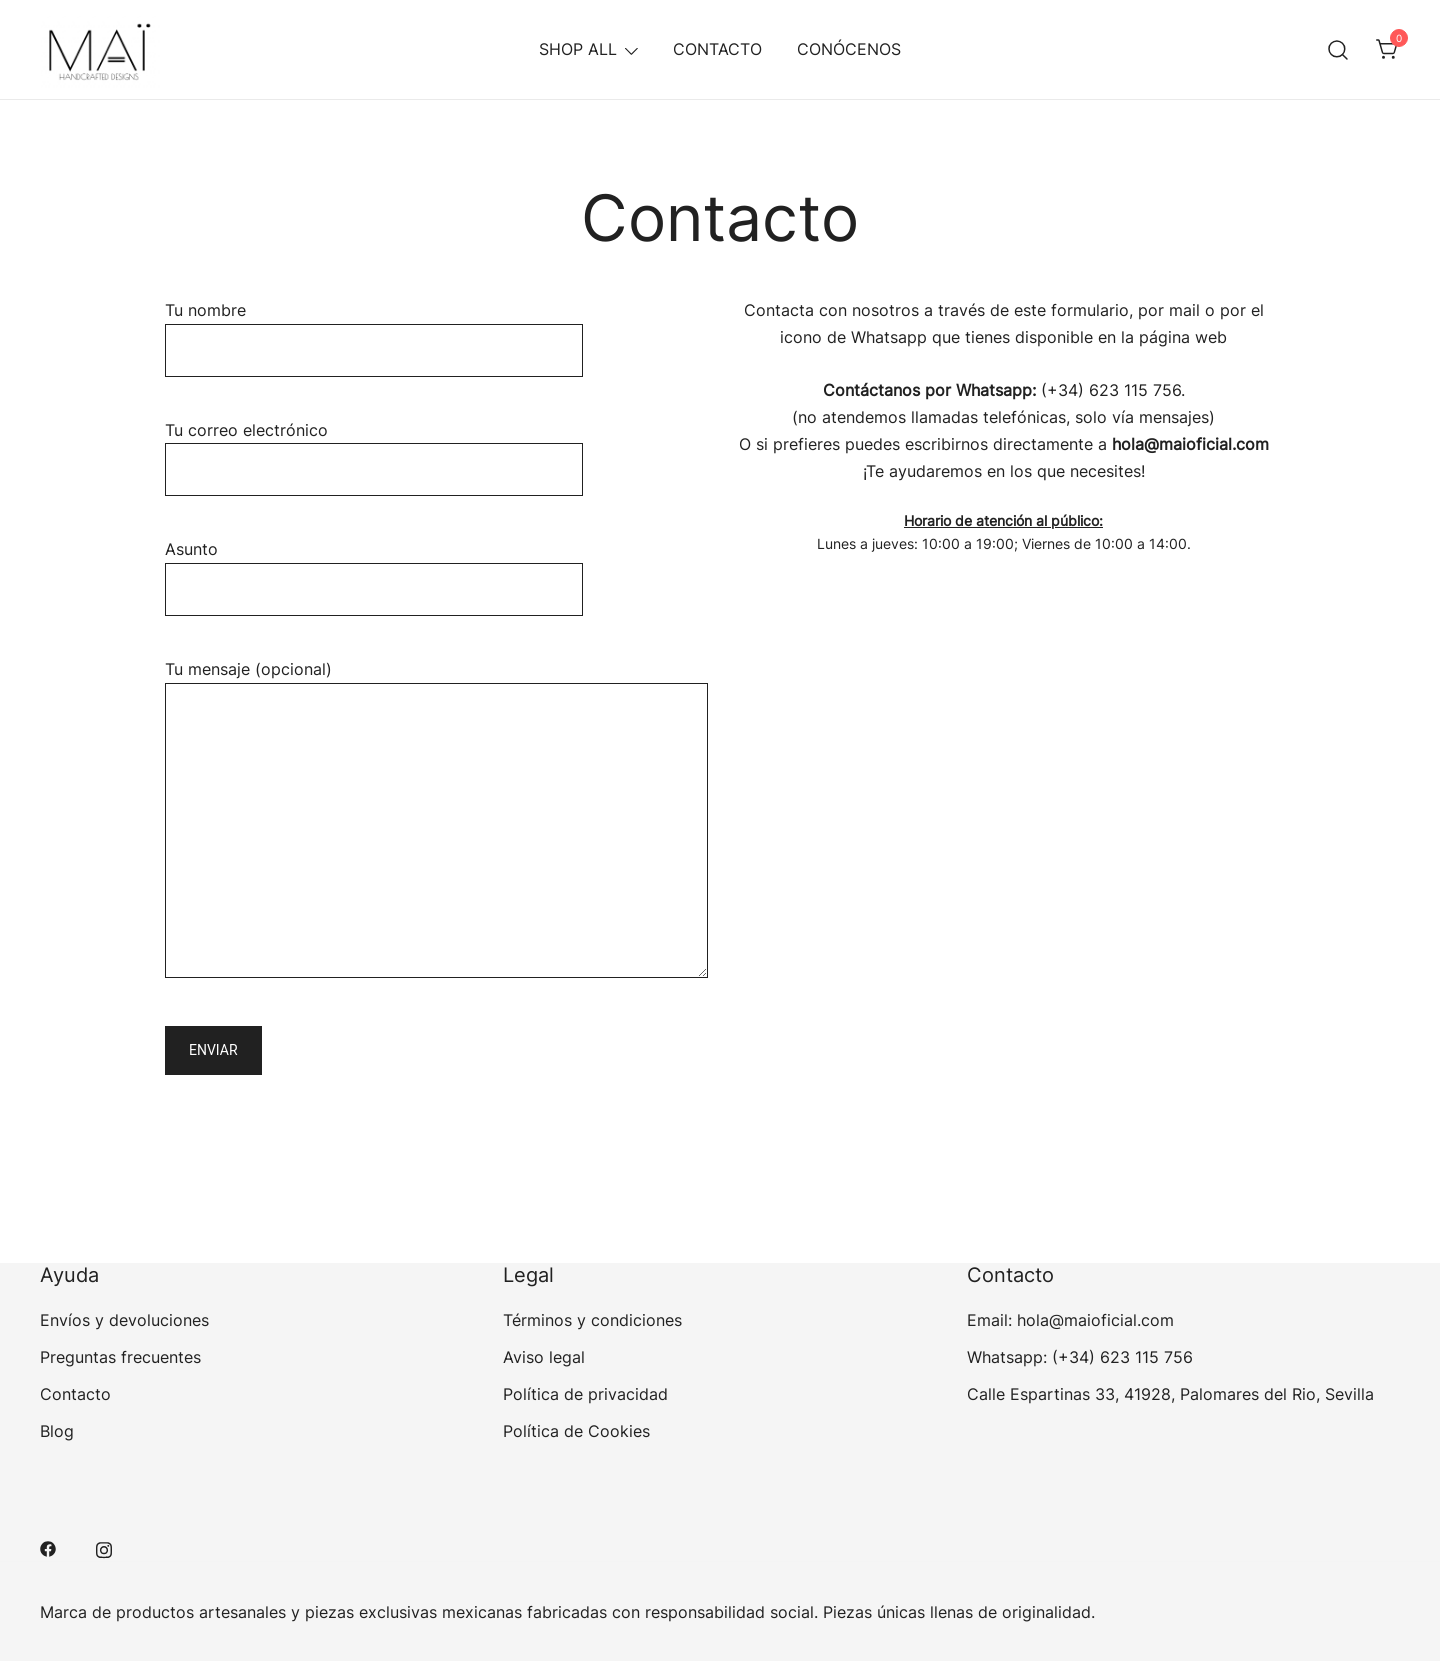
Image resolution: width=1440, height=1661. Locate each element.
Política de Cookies (576, 1431)
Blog (57, 1431)
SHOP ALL (578, 49)
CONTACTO (717, 49)
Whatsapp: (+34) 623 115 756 (1080, 1357)
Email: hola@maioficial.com (1070, 1320)
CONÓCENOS (849, 49)
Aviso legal (544, 1357)
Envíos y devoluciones (124, 1320)
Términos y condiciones (592, 1320)
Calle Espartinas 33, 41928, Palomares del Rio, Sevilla (1170, 1394)
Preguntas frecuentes (120, 1357)
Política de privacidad (585, 1394)
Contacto (75, 1394)
